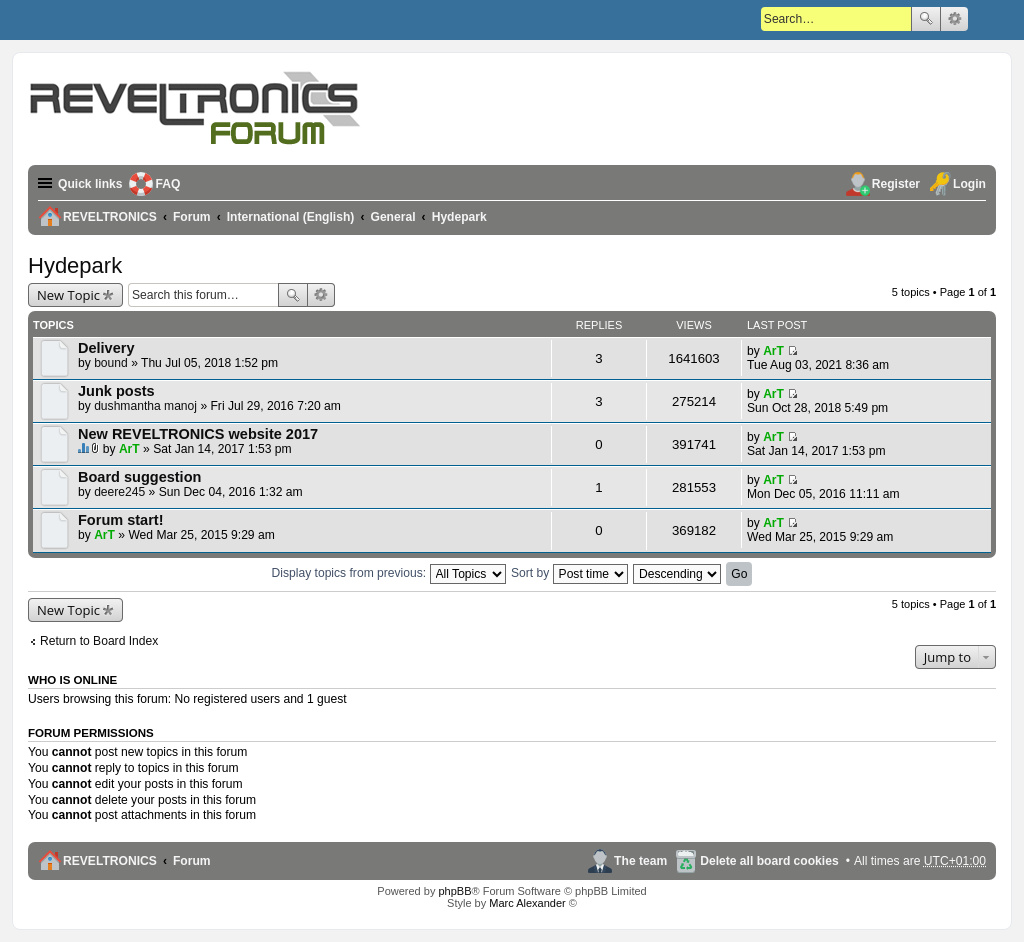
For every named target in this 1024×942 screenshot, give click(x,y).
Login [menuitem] (969, 184)
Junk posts (116, 391)
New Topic (68, 295)
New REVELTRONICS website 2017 (198, 434)
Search (926, 19)
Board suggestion (139, 477)
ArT (773, 351)
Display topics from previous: (389, 573)
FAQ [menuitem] (168, 184)
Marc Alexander (527, 903)
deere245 (119, 492)
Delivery (106, 348)
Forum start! (121, 520)
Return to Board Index (99, 641)
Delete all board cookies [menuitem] (769, 861)
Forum (192, 861)
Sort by (569, 573)
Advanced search (954, 19)
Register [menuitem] (896, 184)
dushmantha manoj (145, 406)
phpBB (454, 891)
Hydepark (75, 265)
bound (111, 363)
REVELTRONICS (110, 861)
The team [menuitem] (640, 861)
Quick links (90, 184)
